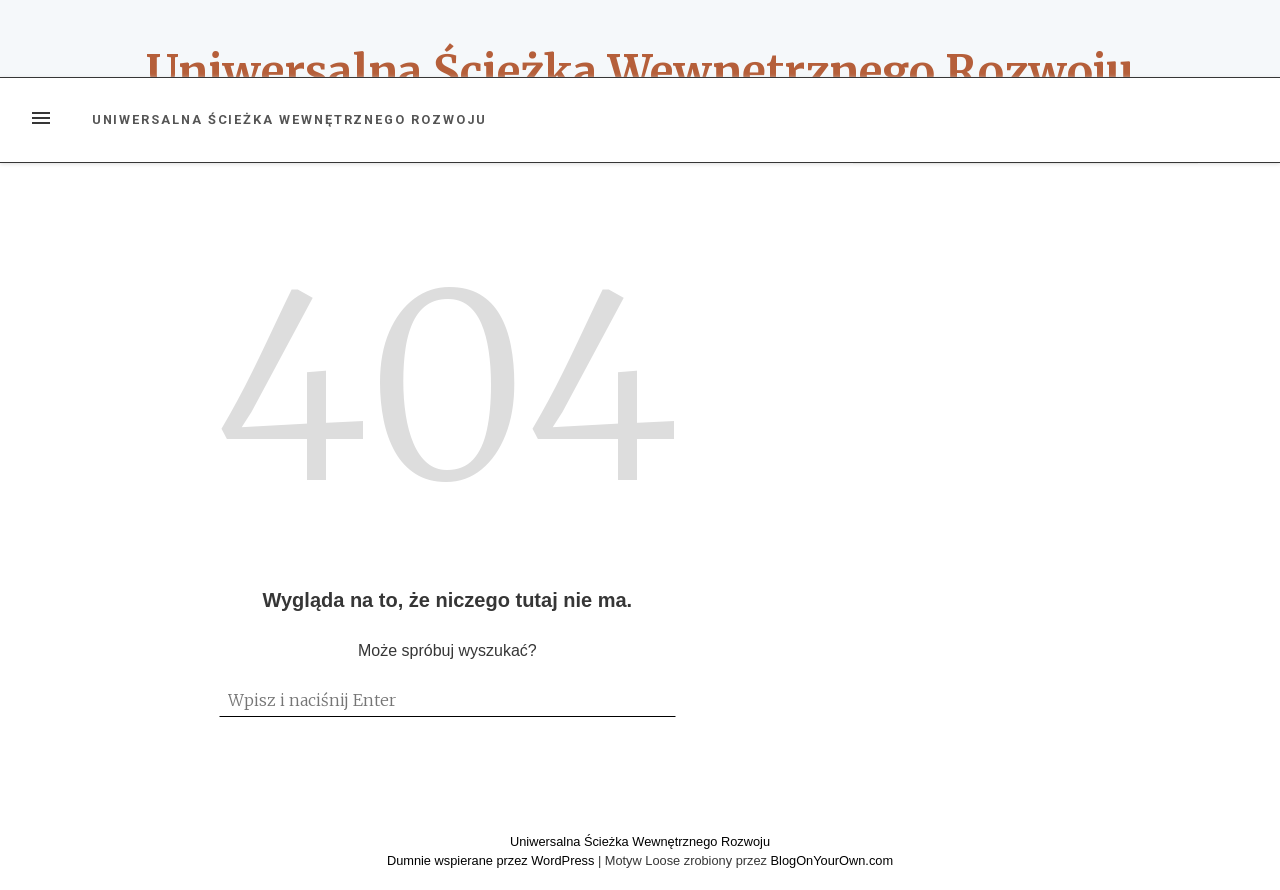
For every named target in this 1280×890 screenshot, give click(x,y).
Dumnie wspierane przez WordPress (492, 860)
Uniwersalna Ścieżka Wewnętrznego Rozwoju (639, 71)
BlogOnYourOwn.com (832, 860)
